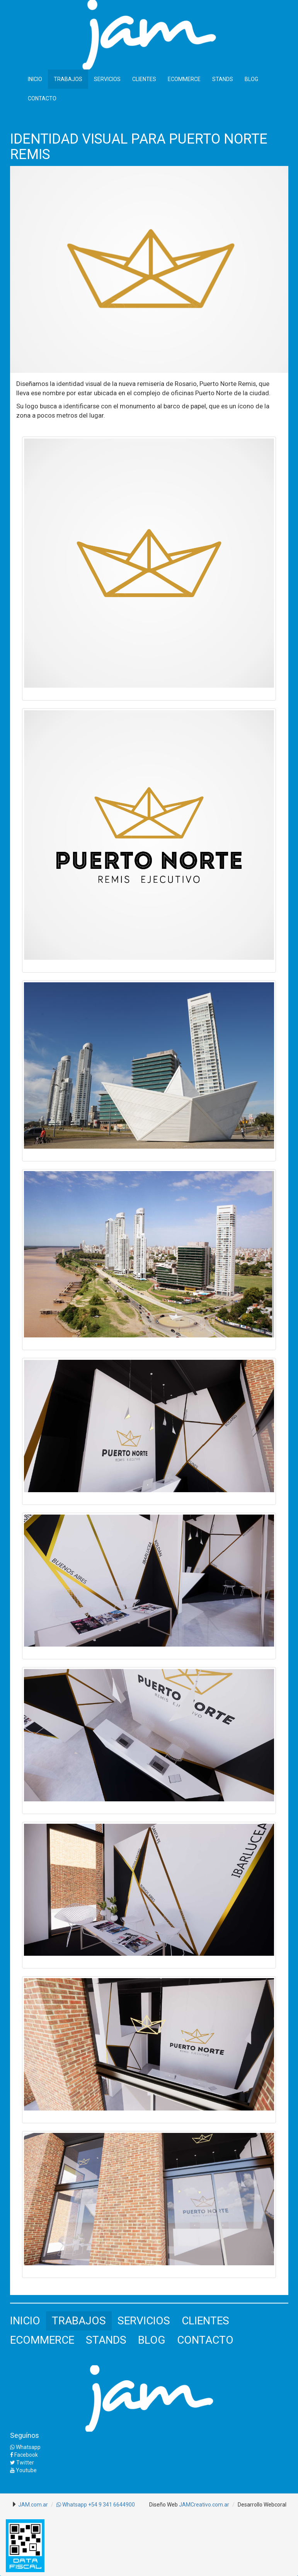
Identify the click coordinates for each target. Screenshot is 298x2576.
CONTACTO (42, 98)
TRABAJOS (68, 79)
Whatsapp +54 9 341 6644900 (95, 2505)
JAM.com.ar (33, 2505)
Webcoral (275, 2505)
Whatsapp (25, 2447)
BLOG (251, 79)
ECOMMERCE (184, 79)
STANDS (222, 79)
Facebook (24, 2455)
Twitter (22, 2462)
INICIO (35, 79)
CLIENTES (144, 79)
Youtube (23, 2470)
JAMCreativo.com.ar (204, 2505)
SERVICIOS (107, 79)
